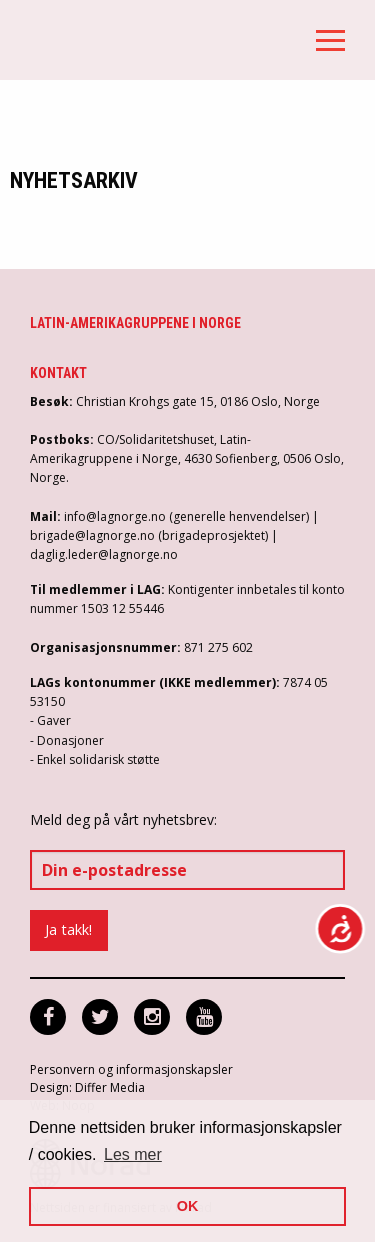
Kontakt (58, 373)
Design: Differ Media (87, 1087)
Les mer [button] (133, 1154)
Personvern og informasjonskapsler (131, 1069)
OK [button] (188, 1206)
